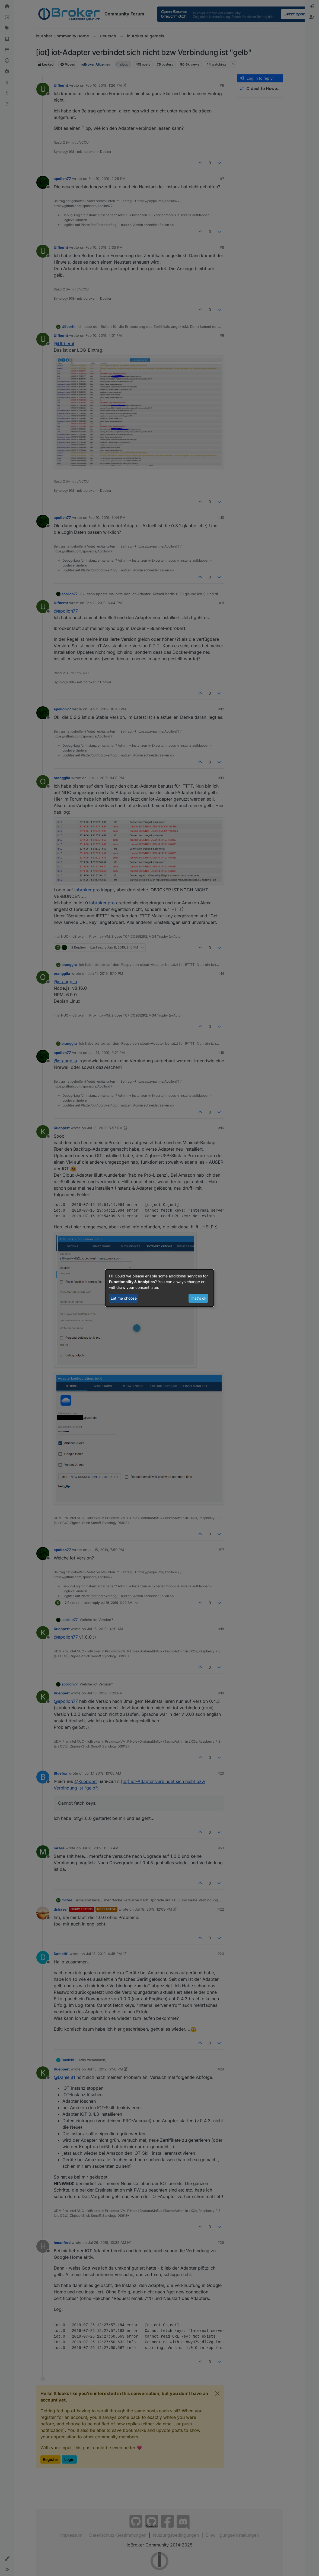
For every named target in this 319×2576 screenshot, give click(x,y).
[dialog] (159, 1288)
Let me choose (124, 1298)
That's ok (198, 1298)
